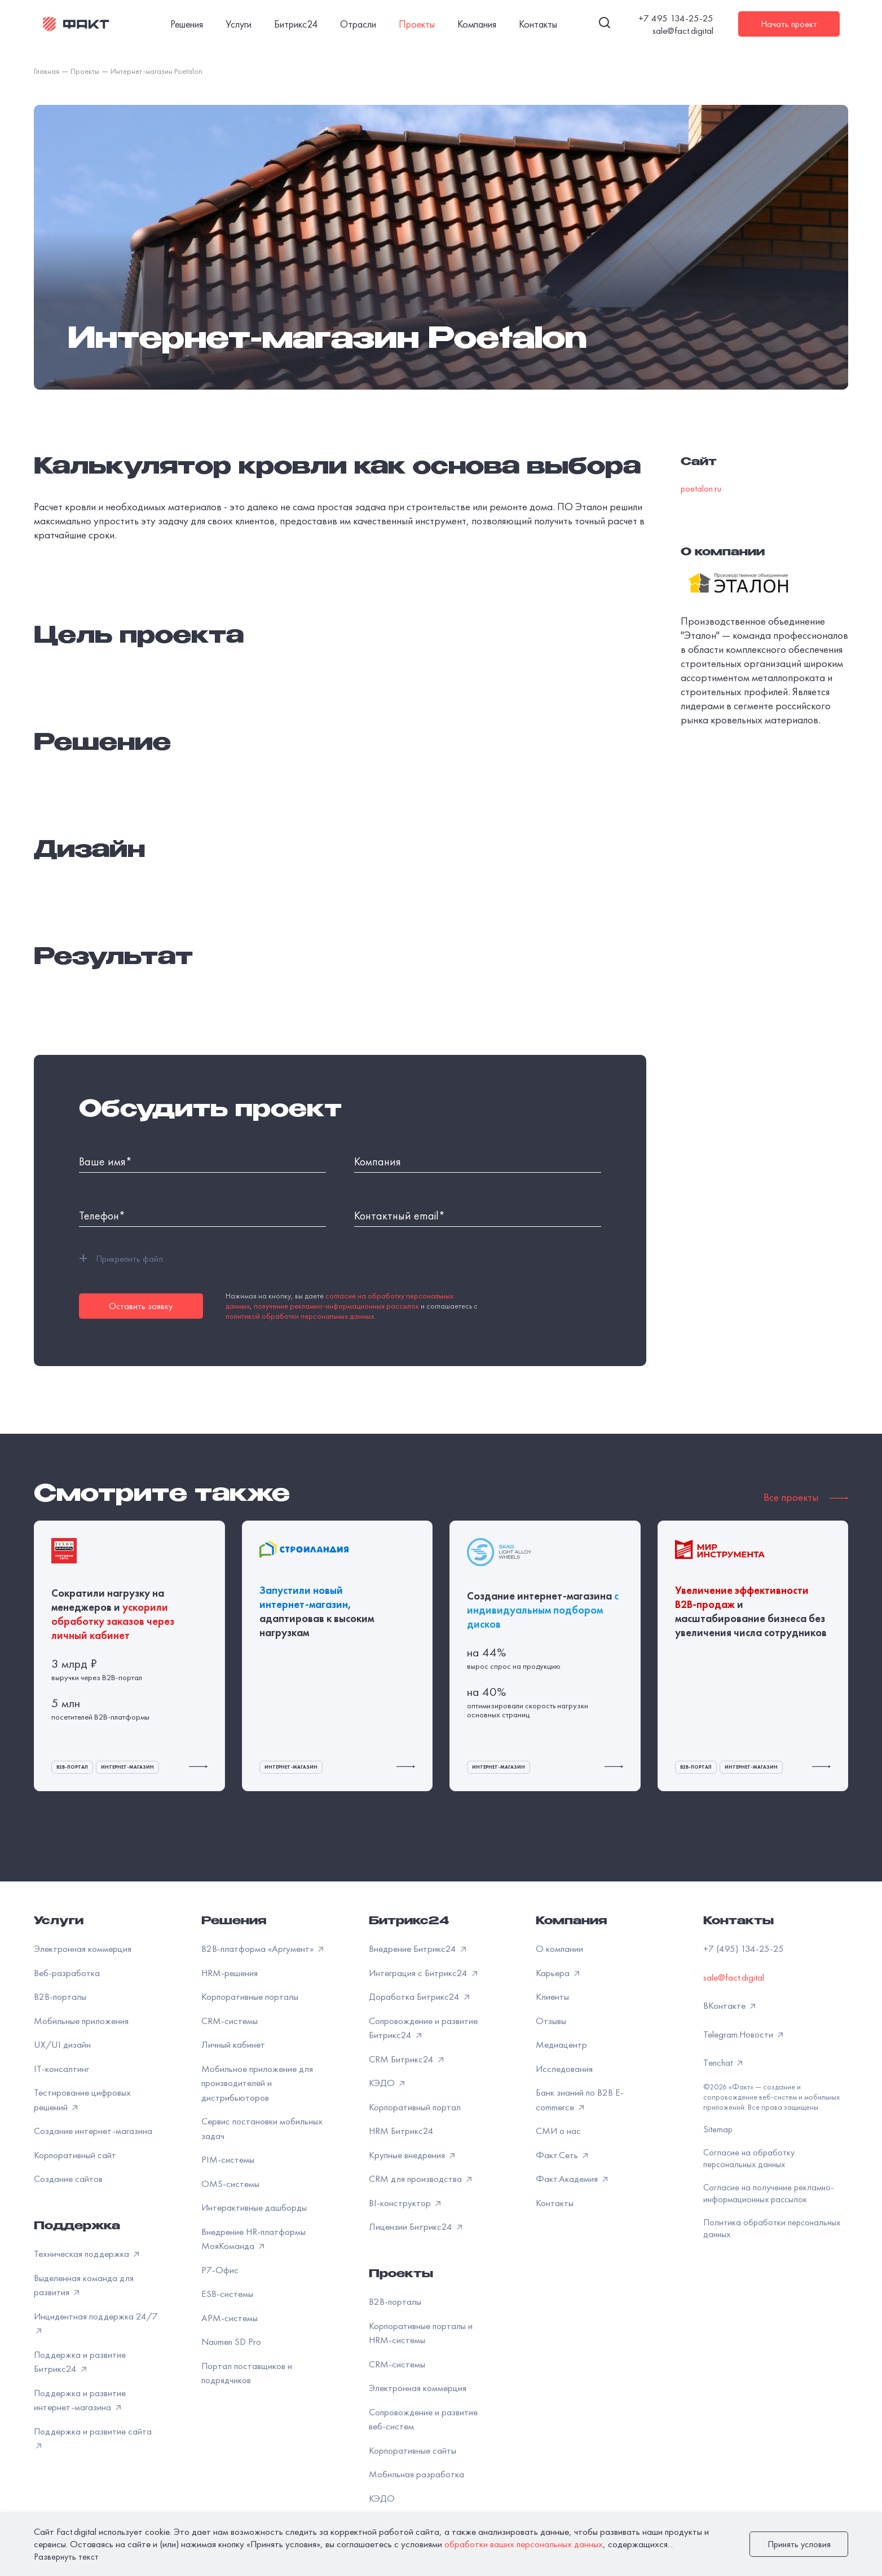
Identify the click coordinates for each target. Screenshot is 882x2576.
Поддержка (77, 2227)
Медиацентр (561, 2044)
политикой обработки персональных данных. (301, 1316)
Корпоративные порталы (249, 1996)
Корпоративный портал (415, 2107)
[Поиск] (605, 24)
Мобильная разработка (416, 2474)
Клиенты (552, 1996)
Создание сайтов (68, 2178)
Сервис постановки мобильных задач (262, 2128)
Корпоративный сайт (75, 2155)
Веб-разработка (67, 1973)
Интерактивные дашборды (254, 2207)
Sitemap (718, 2129)
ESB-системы (227, 2293)
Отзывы (551, 2020)
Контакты (555, 2203)
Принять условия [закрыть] (799, 2544)
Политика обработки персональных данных (771, 2228)
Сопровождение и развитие (423, 2419)
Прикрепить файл (121, 1258)
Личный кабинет (233, 2044)
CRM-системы (229, 2020)
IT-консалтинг (61, 2068)
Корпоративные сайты (412, 2450)
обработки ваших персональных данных (523, 2544)
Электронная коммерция (82, 1948)
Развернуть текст (66, 2556)
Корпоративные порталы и (421, 2333)
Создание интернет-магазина (93, 2130)
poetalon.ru (701, 488)
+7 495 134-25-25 (675, 18)
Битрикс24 (409, 1922)
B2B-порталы (60, 1996)
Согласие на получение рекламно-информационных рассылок (768, 2193)
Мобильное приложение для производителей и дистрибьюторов (257, 2083)
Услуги (58, 1922)
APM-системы (229, 2318)
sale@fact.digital (682, 30)
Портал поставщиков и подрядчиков (246, 2373)
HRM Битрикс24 (401, 2130)
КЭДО (382, 2498)
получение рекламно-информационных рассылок (336, 1306)
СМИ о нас (558, 2130)
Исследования (564, 2068)
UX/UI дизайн (62, 2044)
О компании (559, 1948)
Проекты (401, 2275)
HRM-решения (229, 1973)
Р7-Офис (220, 2270)
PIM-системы (227, 2159)
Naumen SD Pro (231, 2341)
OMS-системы (230, 2183)
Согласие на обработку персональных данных (749, 2158)
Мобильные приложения (81, 2020)
